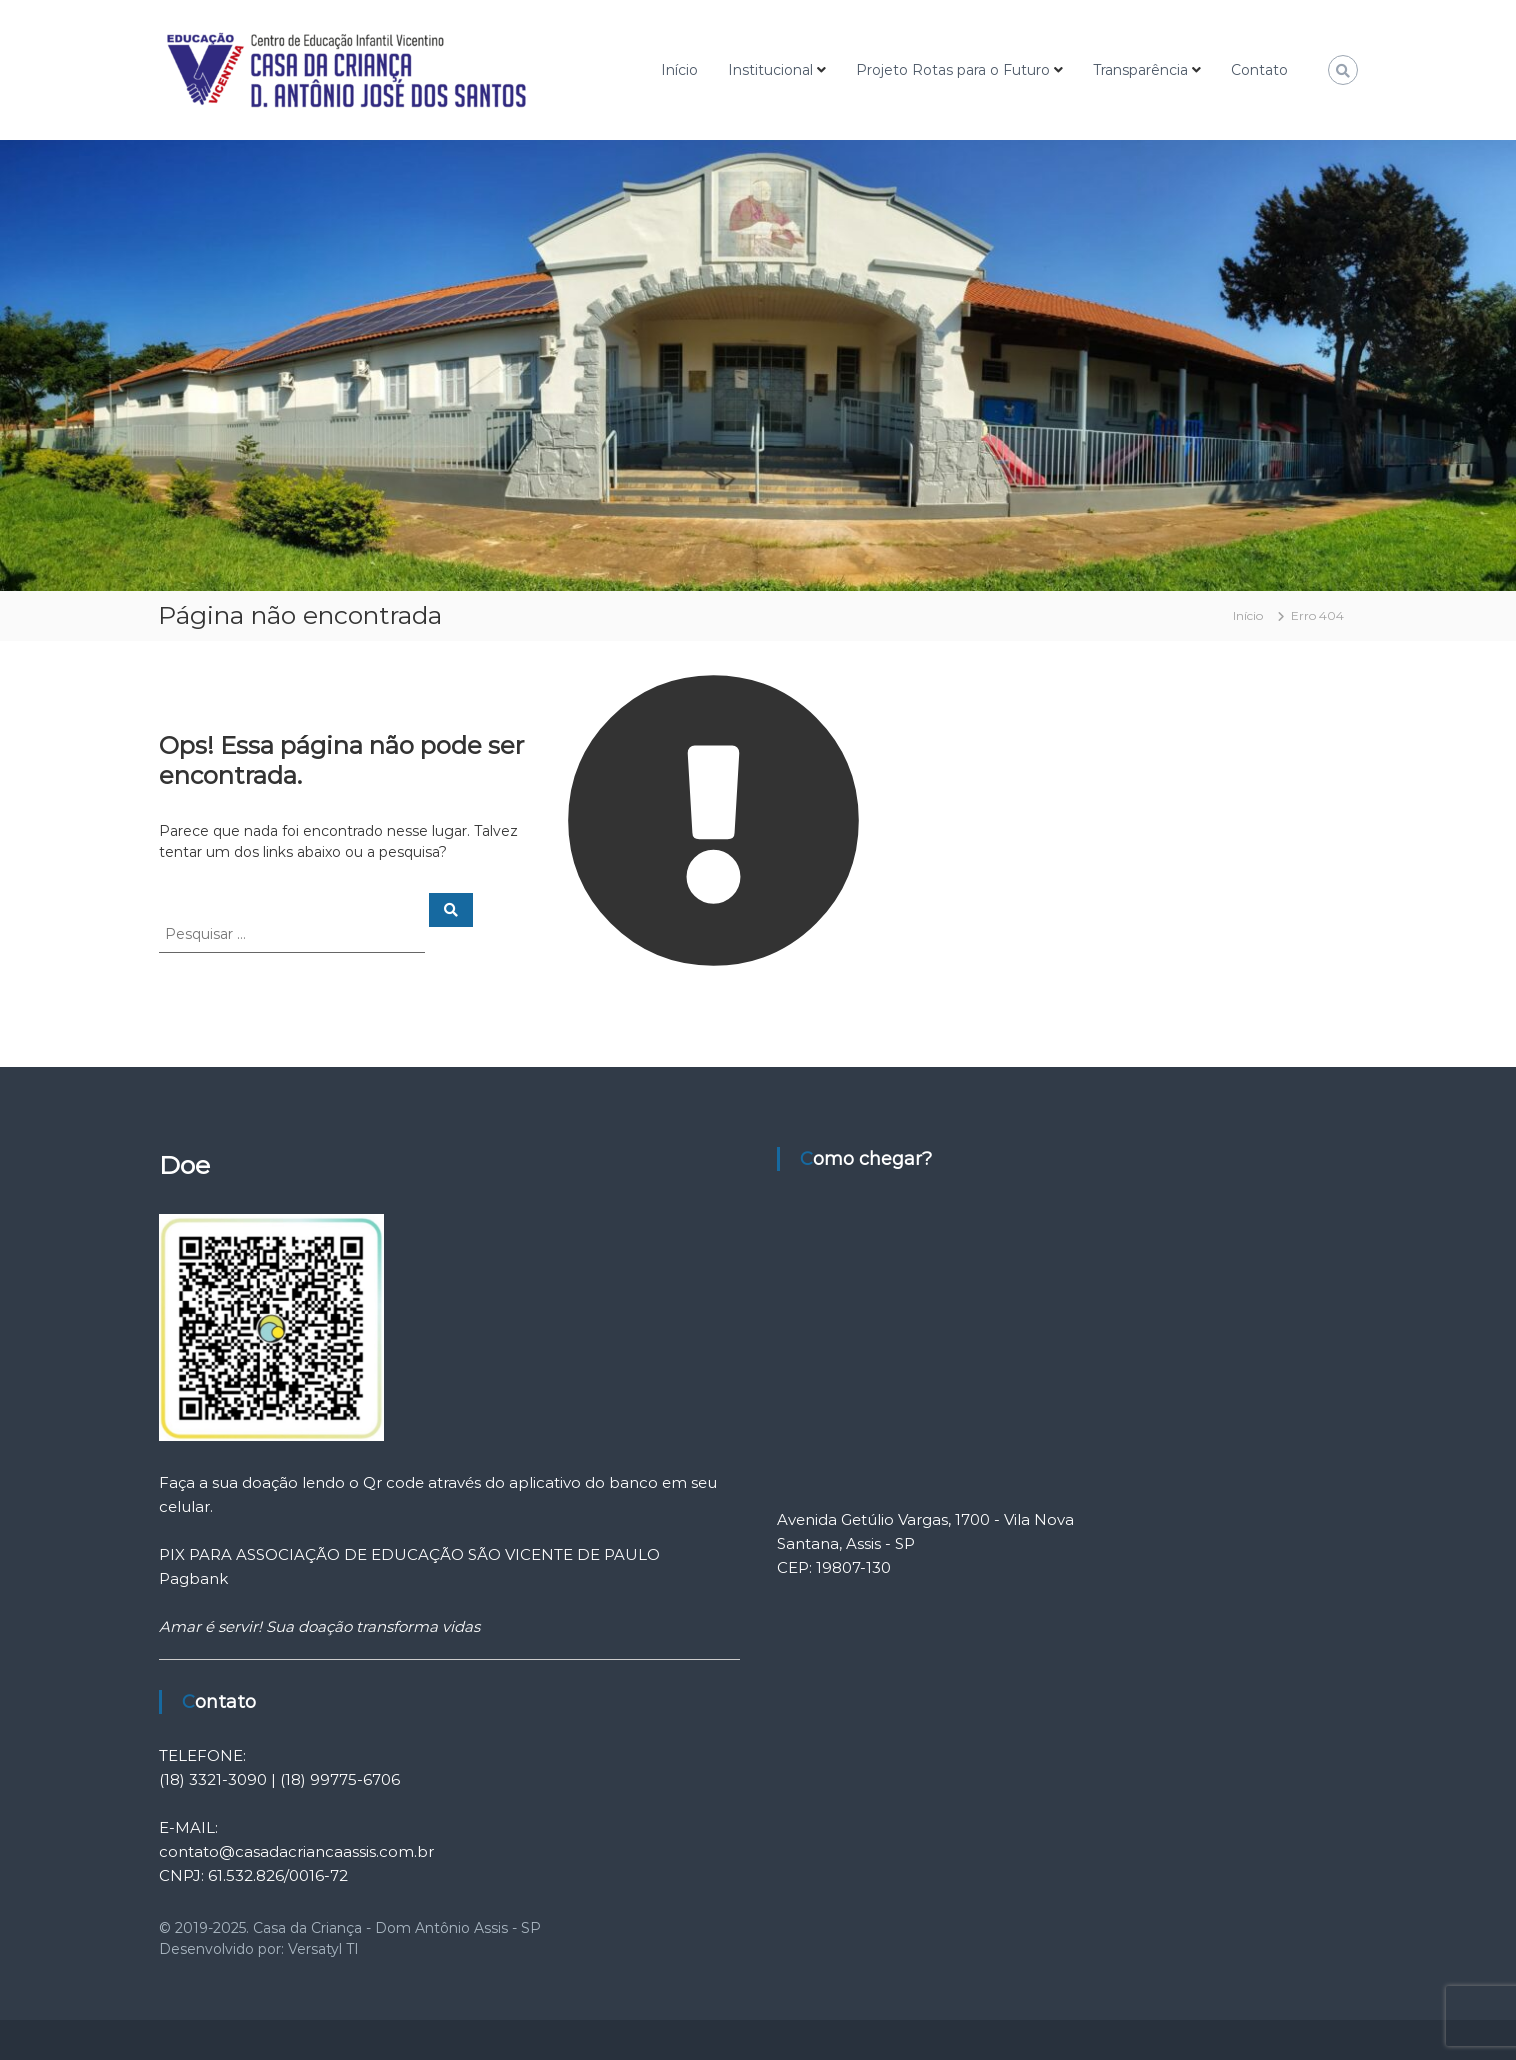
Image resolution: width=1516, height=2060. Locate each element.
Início (679, 70)
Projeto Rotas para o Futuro (953, 70)
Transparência (1140, 70)
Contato (1259, 70)
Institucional (770, 70)
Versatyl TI (323, 1949)
